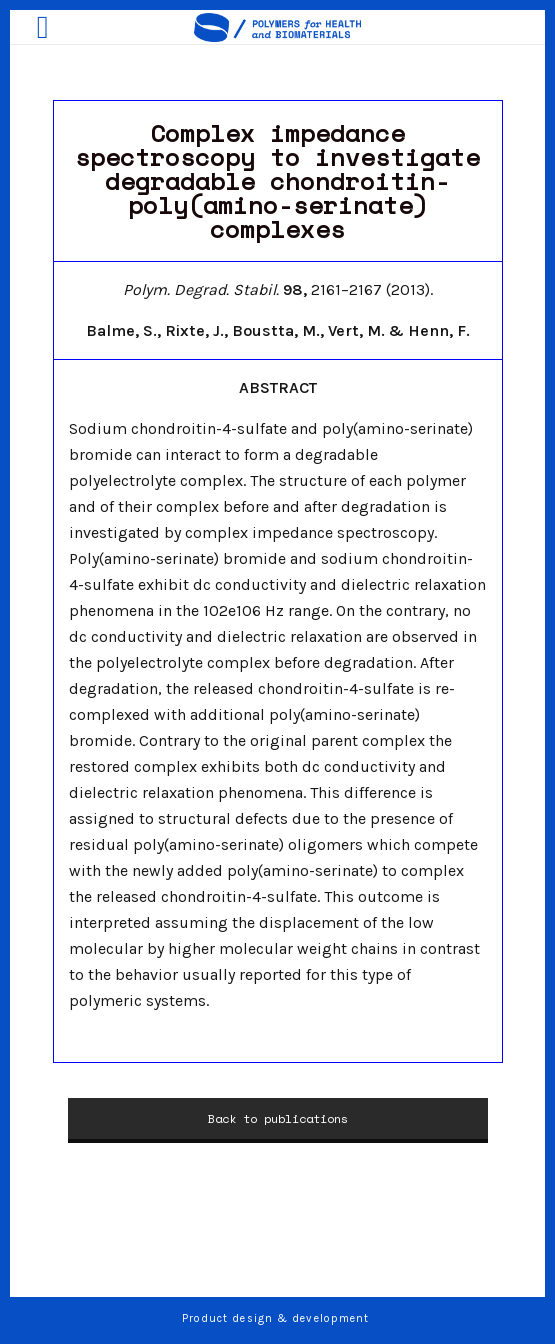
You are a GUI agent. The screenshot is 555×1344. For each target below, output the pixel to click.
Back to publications (278, 1118)
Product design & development (278, 1318)
